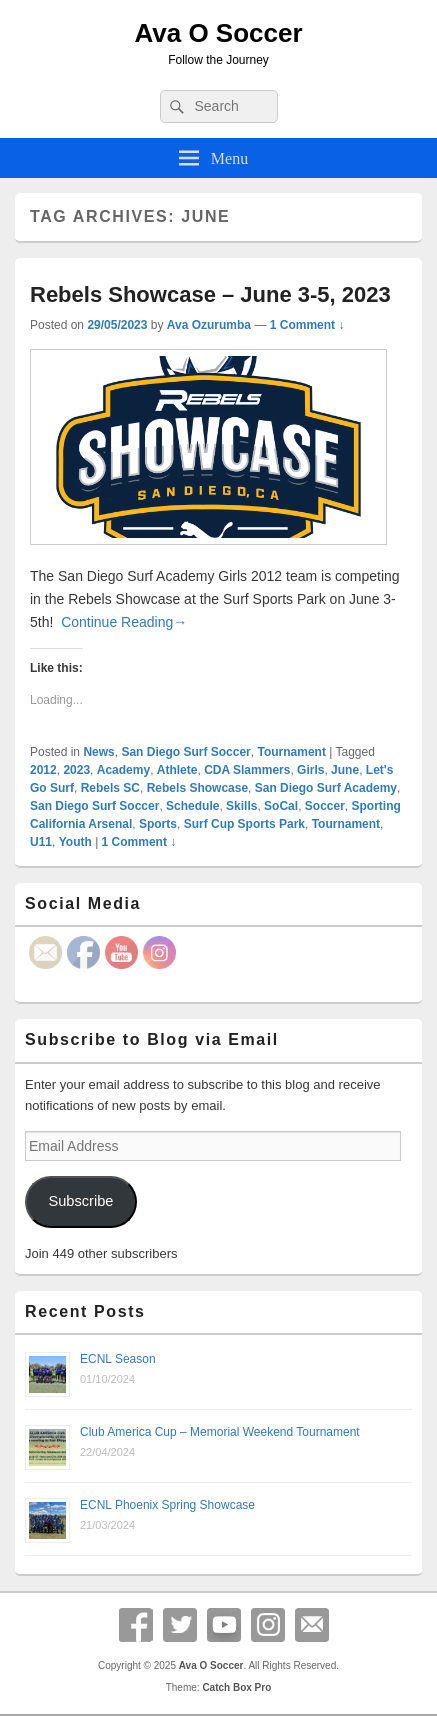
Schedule (192, 806)
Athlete (177, 770)
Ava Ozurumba (209, 325)
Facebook (136, 1625)
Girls (310, 770)
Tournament (291, 752)
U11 (41, 842)
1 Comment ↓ (307, 325)
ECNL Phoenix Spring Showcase (167, 1505)
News (98, 752)
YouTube (224, 1625)
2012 (43, 770)
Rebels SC (110, 788)
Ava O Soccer (218, 33)
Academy (123, 770)
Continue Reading (124, 622)
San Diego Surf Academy (326, 788)
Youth (75, 842)
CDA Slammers (247, 770)
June (345, 770)
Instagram (268, 1625)
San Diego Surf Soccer (185, 752)
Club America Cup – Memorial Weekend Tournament (220, 1432)
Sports (158, 824)
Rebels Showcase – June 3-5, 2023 (210, 294)
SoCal (281, 806)
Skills (241, 806)
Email (312, 1625)
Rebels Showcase (197, 788)
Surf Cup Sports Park (244, 824)
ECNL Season (118, 1359)
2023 (76, 770)
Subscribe (80, 1201)
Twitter (180, 1625)
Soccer (325, 806)
